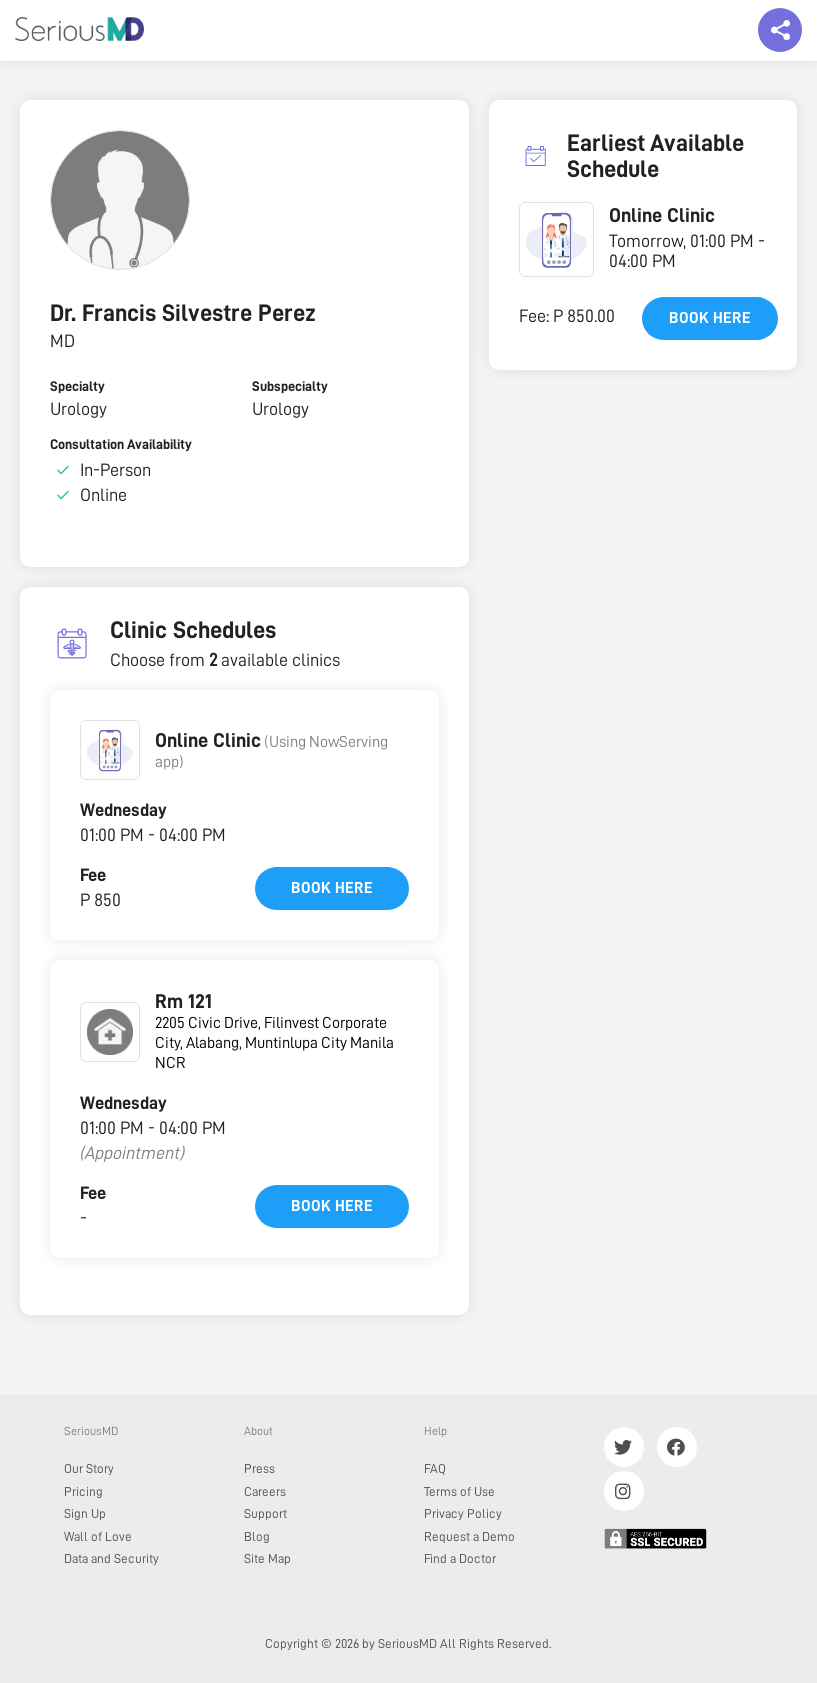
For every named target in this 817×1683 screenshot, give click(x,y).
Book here (332, 888)
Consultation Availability (121, 444)
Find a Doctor (460, 1558)
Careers (265, 1491)
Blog (257, 1536)
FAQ (435, 1468)
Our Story (89, 1468)
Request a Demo (469, 1536)
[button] (110, 750)
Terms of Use (459, 1491)
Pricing (83, 1491)
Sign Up (85, 1513)
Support (265, 1513)
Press (259, 1468)
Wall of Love (98, 1536)
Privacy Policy (463, 1513)
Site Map (267, 1558)
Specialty (77, 386)
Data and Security (111, 1558)
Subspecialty (290, 386)
